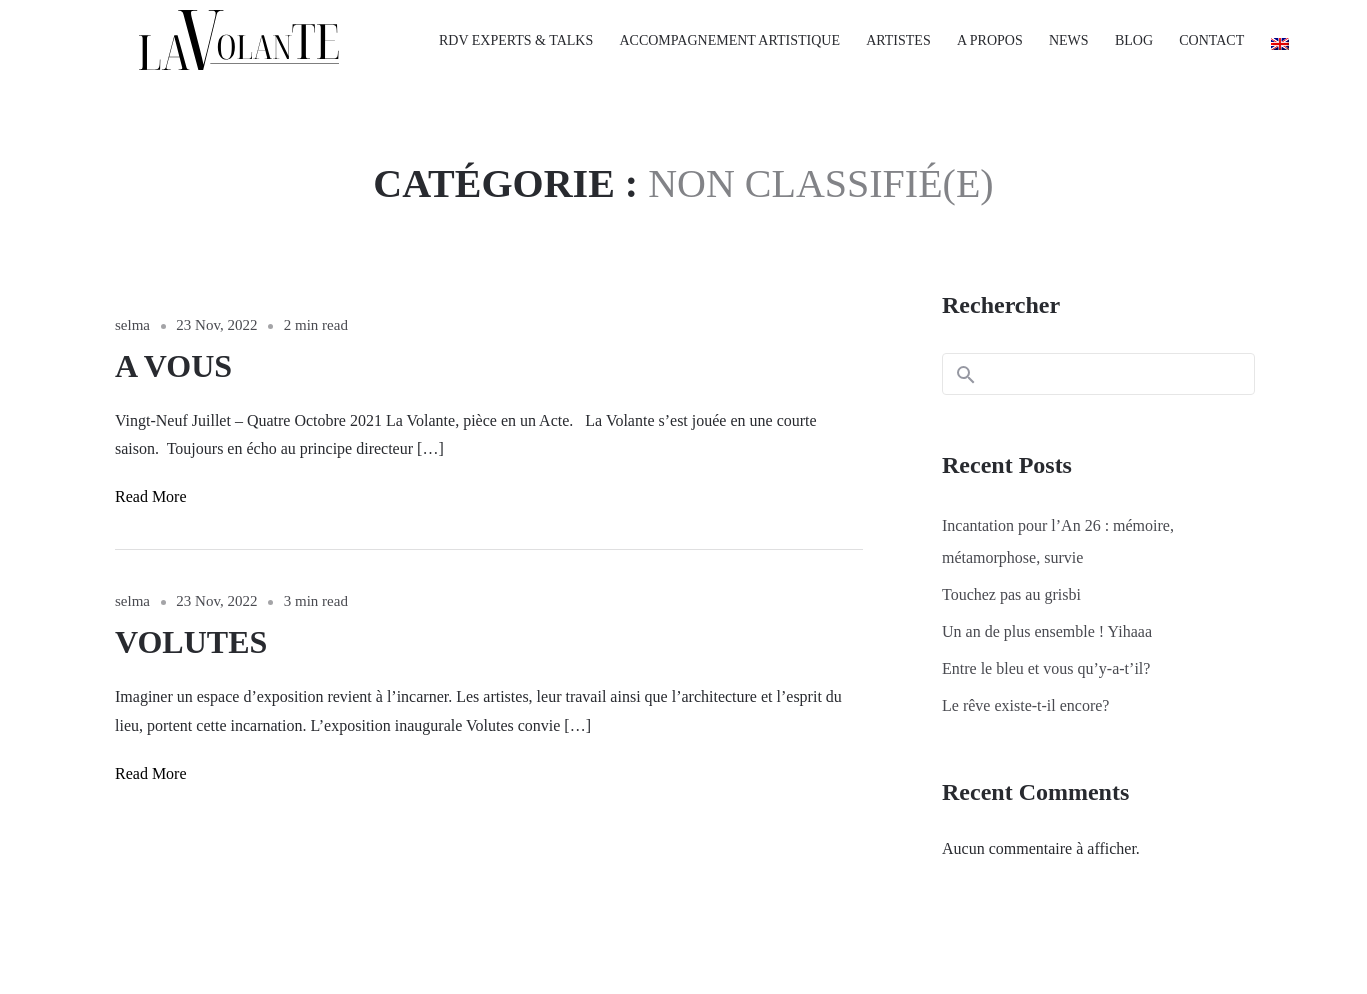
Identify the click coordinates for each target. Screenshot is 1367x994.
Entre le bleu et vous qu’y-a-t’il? (1046, 668)
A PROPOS (990, 40)
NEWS (1069, 40)
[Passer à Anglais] (1272, 44)
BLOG (1134, 40)
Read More (151, 496)
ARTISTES (898, 40)
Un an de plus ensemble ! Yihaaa (1047, 631)
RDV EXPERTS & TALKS (516, 40)
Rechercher (1001, 305)
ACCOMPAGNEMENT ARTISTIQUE (729, 40)
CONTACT (1211, 40)
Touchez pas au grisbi (1011, 594)
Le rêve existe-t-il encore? (1025, 705)
